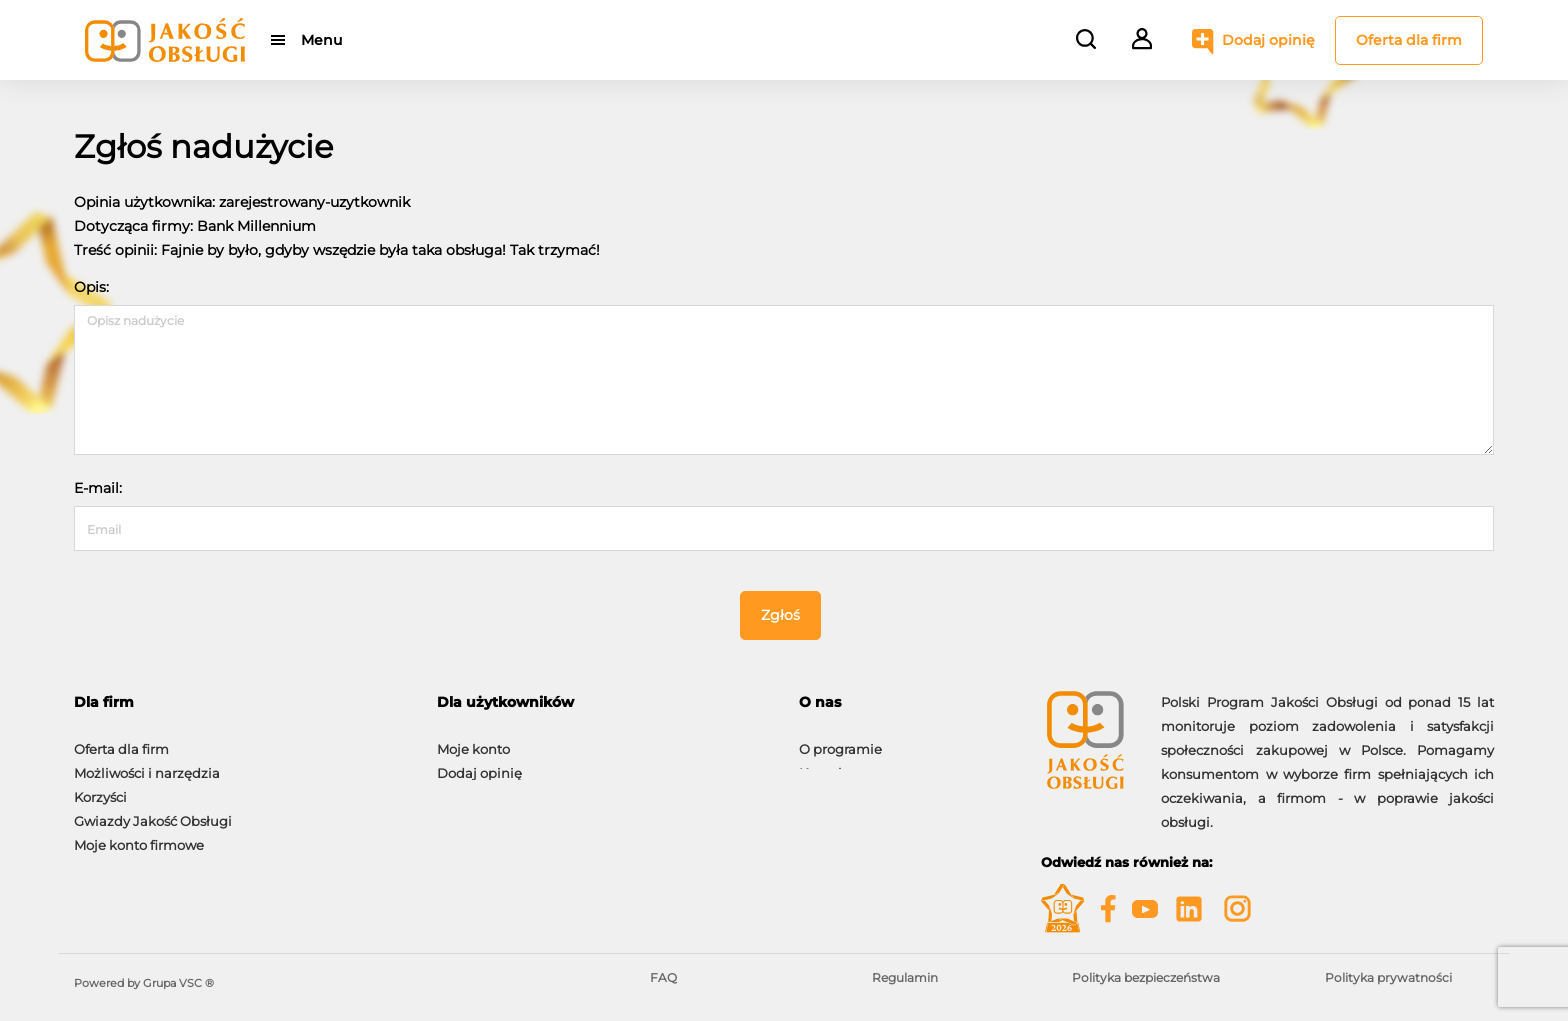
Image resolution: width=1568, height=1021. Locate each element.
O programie (840, 739)
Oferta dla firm (1409, 40)
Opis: (91, 287)
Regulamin (905, 977)
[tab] (240, 702)
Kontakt (825, 763)
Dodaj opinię (1268, 40)
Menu (321, 40)
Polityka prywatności (1388, 977)
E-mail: (98, 488)
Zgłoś (780, 615)
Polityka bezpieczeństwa (1146, 977)
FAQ (663, 977)
